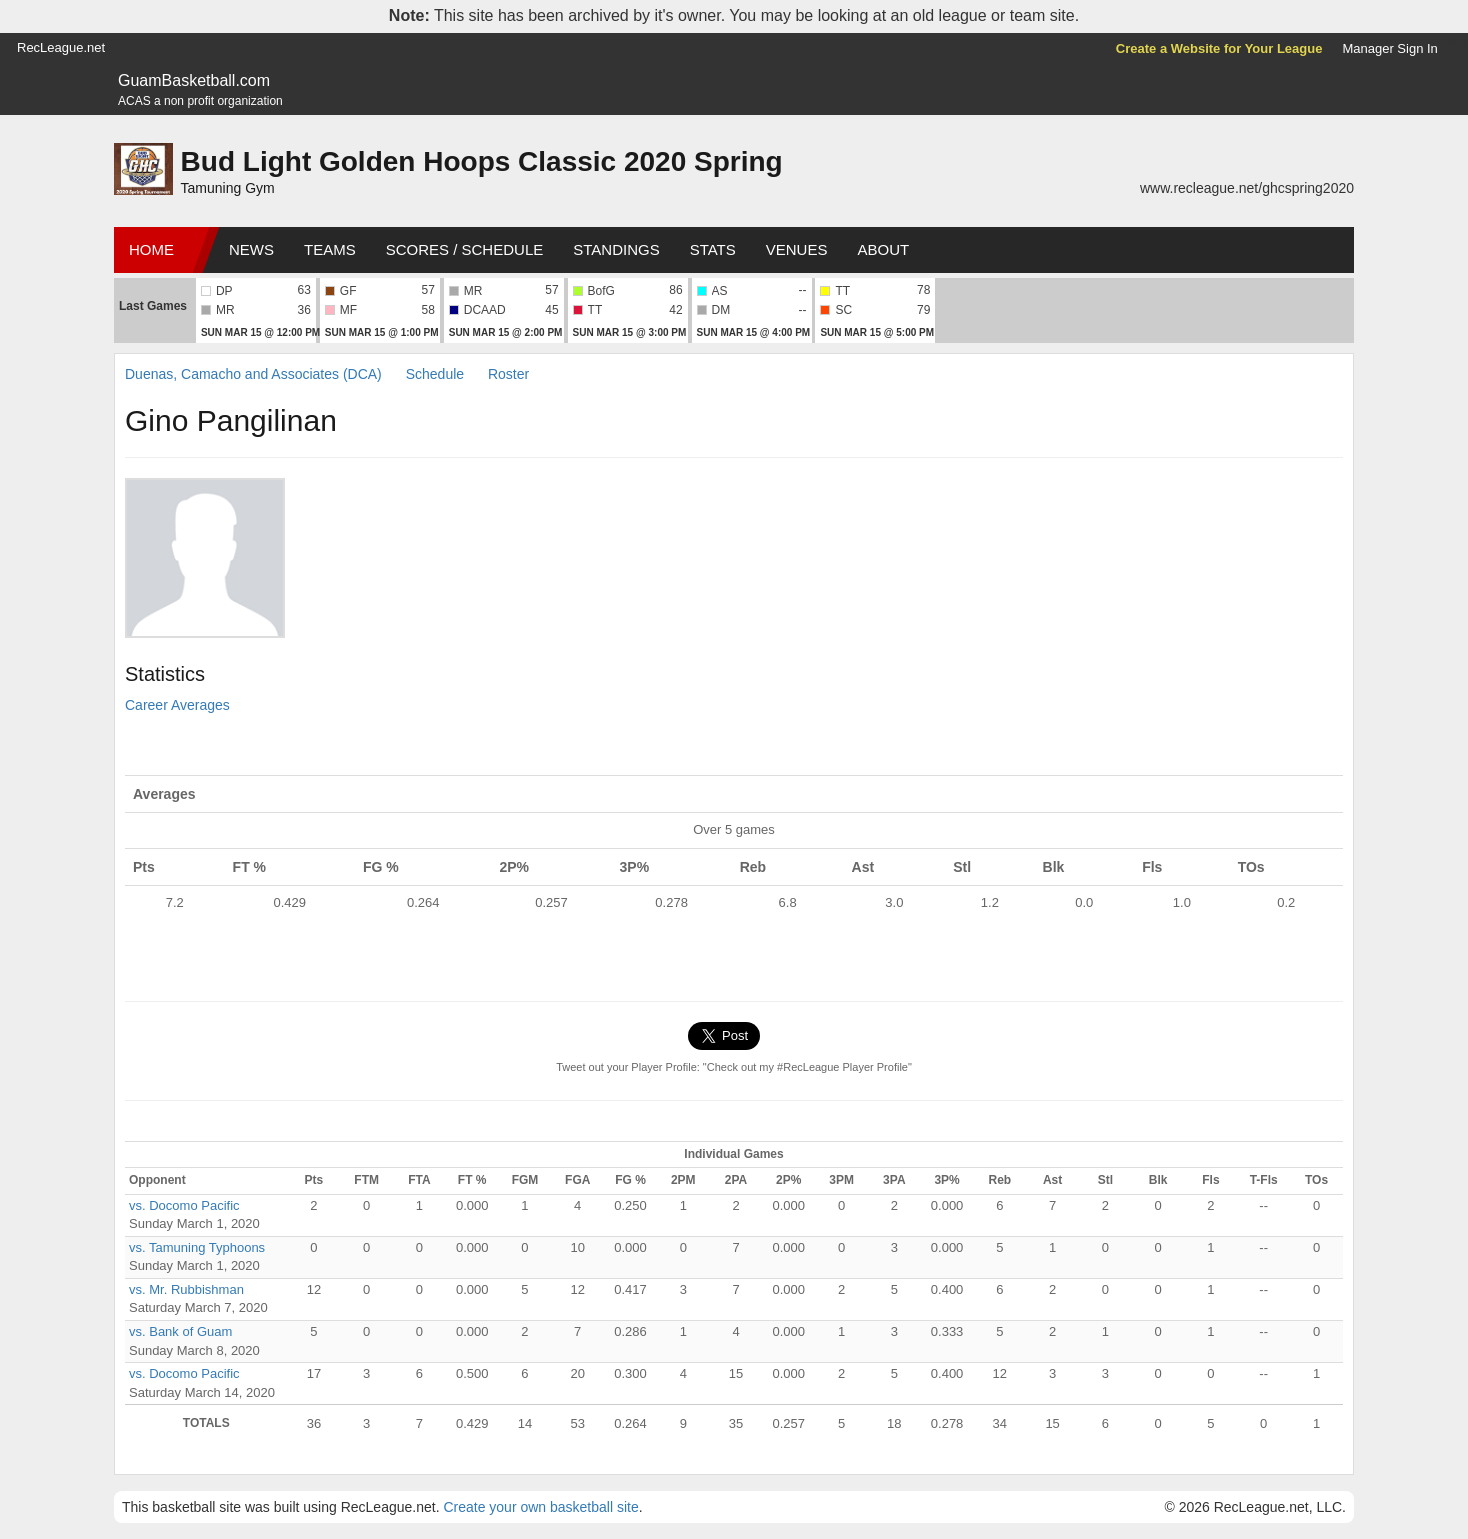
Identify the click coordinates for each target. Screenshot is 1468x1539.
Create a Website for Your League (1219, 48)
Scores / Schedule (465, 249)
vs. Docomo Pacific (184, 1205)
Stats (713, 249)
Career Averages (177, 705)
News (251, 249)
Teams (330, 249)
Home (151, 249)
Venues (797, 249)
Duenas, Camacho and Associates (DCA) (253, 374)
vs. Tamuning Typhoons (197, 1247)
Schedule (435, 374)
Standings (616, 249)
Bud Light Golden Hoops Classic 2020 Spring (482, 161)
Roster (508, 374)
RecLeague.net (61, 47)
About (883, 249)
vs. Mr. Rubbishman (186, 1289)
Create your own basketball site (540, 1507)
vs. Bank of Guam (180, 1331)
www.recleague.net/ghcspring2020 (1247, 188)
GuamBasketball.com (194, 80)
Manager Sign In (1389, 48)
